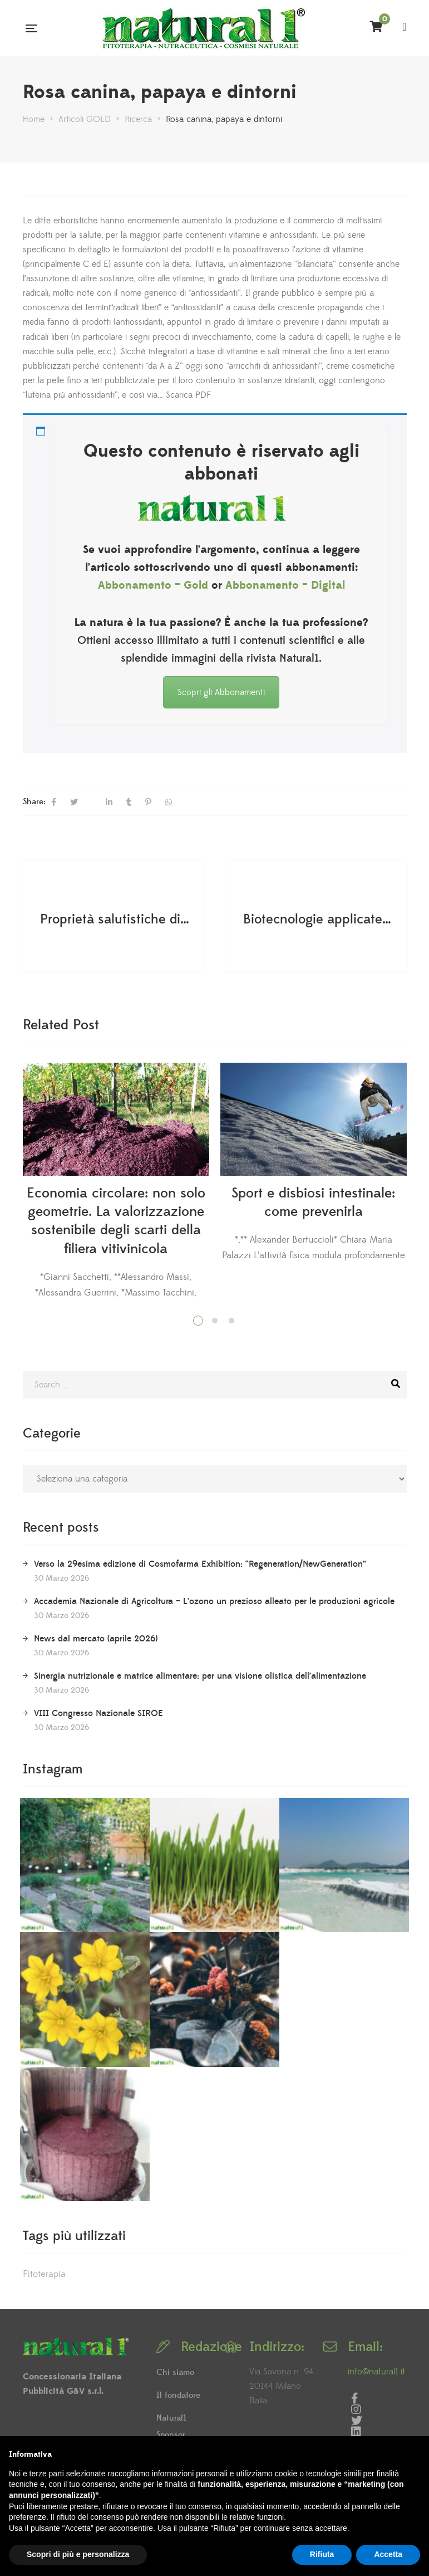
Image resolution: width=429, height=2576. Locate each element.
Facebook (354, 2398)
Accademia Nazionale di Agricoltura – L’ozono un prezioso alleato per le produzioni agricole (214, 1601)
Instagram (356, 2409)
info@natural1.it (376, 2371)
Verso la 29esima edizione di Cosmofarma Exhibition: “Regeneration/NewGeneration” (200, 1564)
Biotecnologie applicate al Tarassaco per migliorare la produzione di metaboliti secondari (317, 919)
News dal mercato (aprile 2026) (95, 1638)
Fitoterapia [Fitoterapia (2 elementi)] (44, 2274)
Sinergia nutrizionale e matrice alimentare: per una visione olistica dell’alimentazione (200, 1676)
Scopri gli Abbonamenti (221, 692)
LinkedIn (356, 2431)
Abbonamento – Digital (285, 585)
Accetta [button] (388, 2554)
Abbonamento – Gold (153, 585)
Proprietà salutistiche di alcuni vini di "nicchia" (114, 919)
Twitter (356, 2420)
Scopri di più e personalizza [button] (78, 2554)
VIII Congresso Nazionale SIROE (98, 1713)
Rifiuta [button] (322, 2554)
